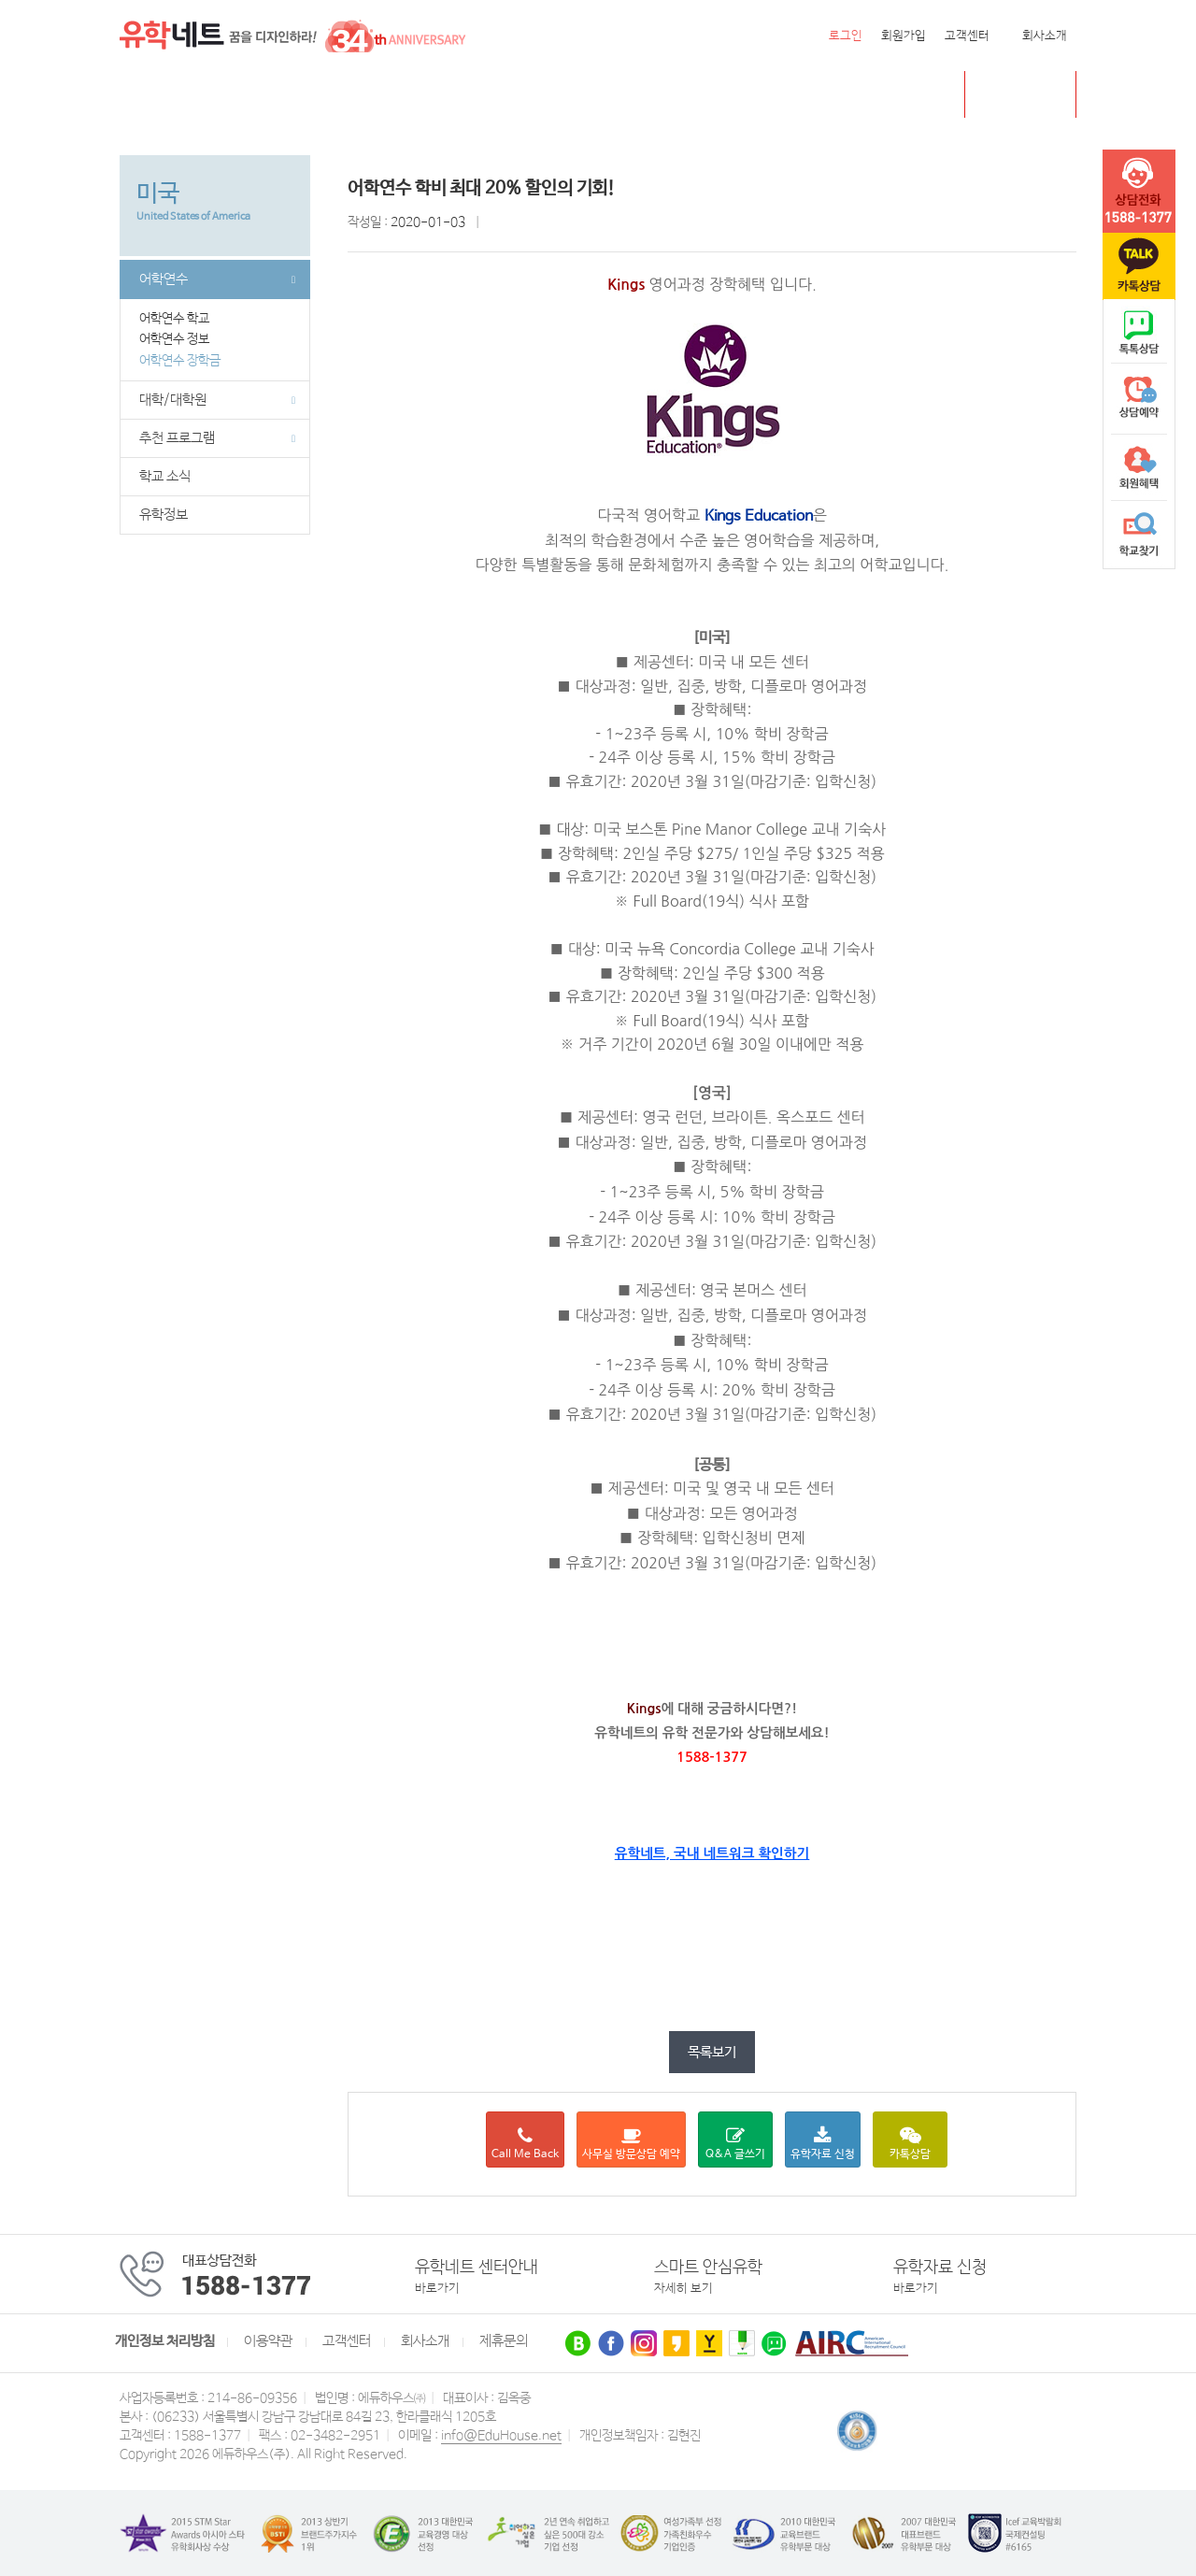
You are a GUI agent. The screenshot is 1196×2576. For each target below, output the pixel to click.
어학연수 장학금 (180, 360)
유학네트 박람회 (716, 95)
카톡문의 (1139, 266)
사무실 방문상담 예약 (631, 2143)
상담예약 (1139, 400)
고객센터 (967, 36)
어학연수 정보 (180, 339)
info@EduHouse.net (501, 2435)
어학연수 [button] (217, 279)
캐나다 (249, 95)
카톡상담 (910, 2143)
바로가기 (437, 2289)
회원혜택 (1139, 467)
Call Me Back (525, 2143)
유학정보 (163, 515)
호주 (357, 95)
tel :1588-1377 (1139, 192)
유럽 (550, 95)
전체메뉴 (143, 94)
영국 (306, 95)
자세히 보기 (683, 2289)
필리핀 (493, 95)
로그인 (845, 36)
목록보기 (712, 2052)
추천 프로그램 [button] (217, 438)
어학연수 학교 (180, 318)
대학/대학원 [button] (217, 400)
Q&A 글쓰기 (735, 2143)
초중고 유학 (1034, 94)
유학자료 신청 (822, 2143)
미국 (192, 95)
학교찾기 (1139, 534)
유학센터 (615, 95)
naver (1139, 332)
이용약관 (268, 2341)
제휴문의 (503, 2341)
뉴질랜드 (421, 95)
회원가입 (903, 36)
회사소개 (1044, 36)
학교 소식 (165, 476)
